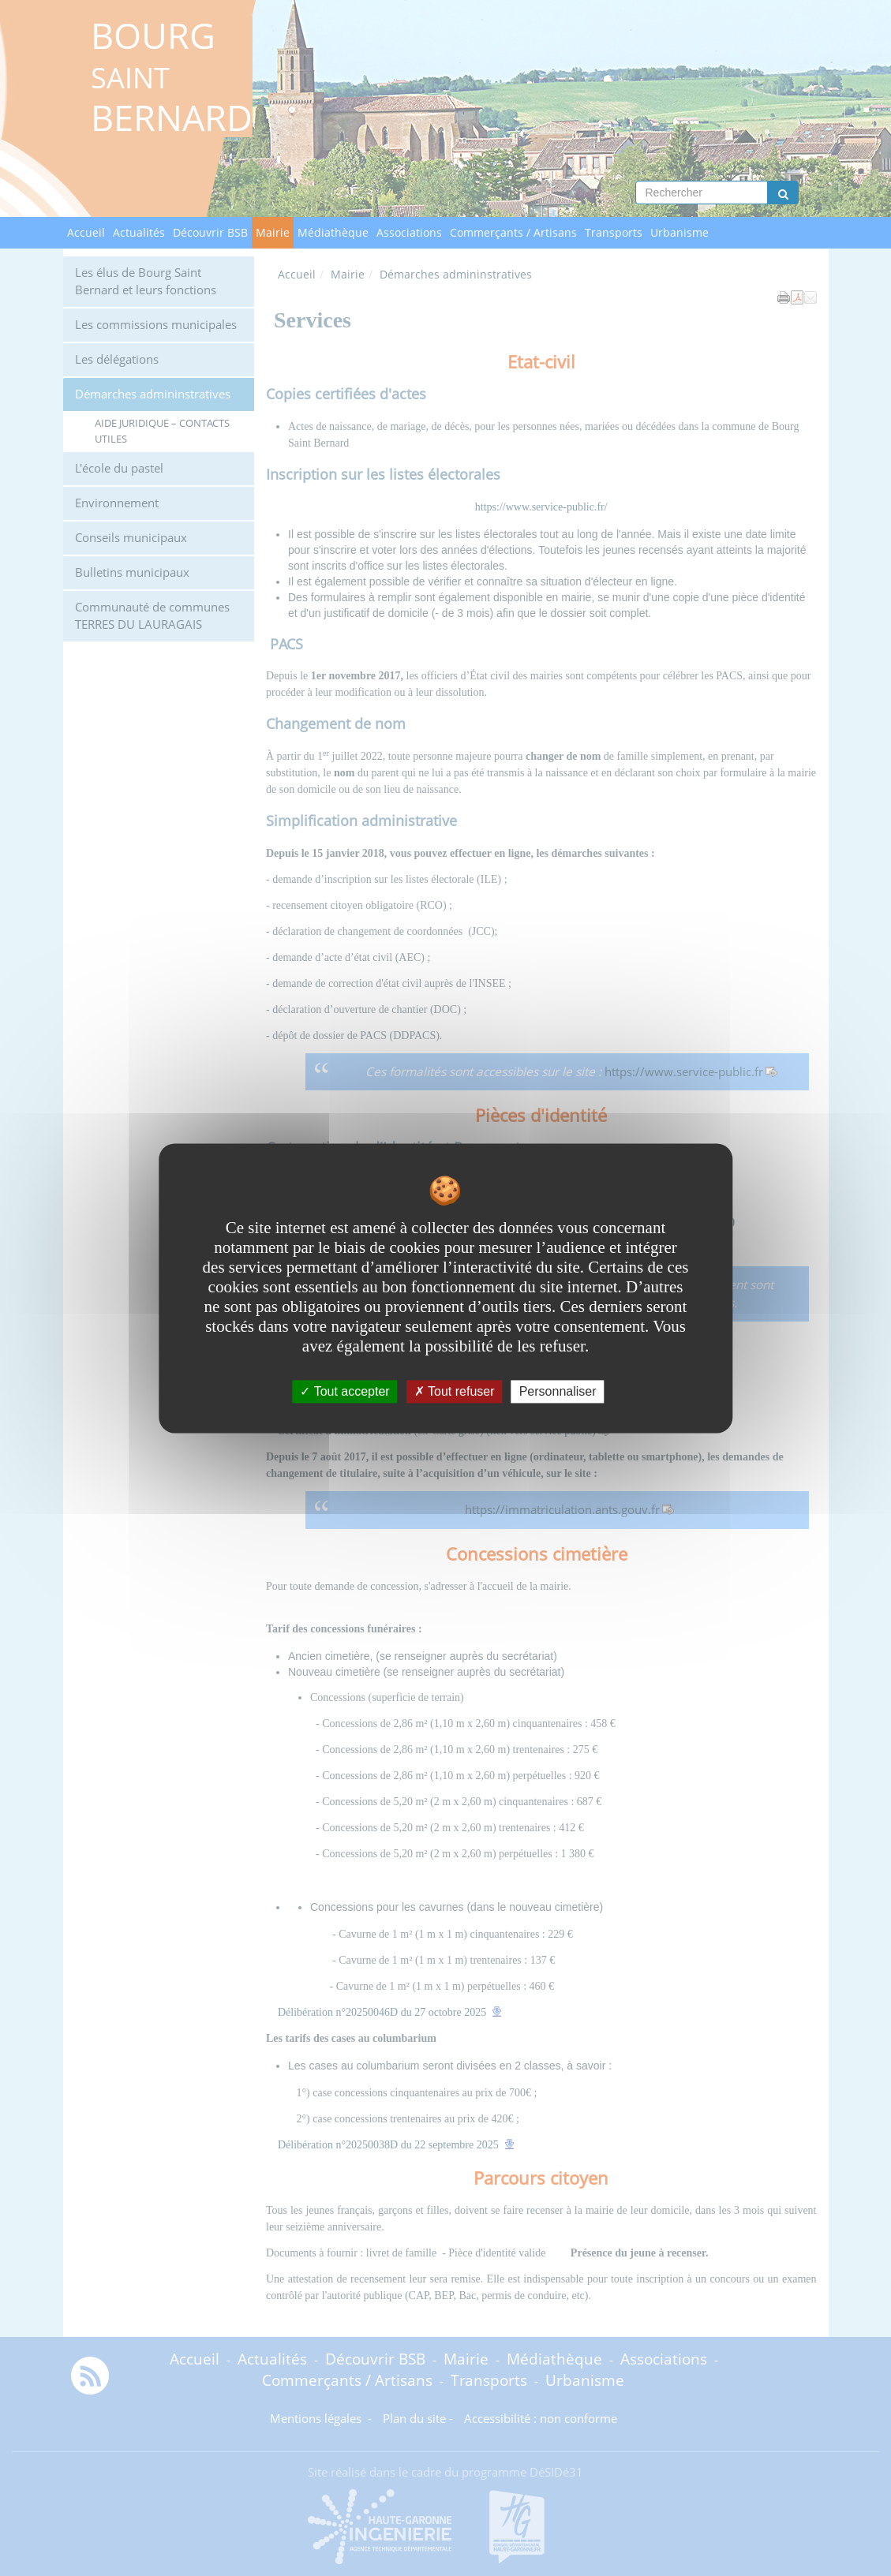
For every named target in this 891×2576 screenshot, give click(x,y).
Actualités (139, 232)
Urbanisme (679, 232)
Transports (613, 232)
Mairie (273, 232)
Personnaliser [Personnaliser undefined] (558, 1391)
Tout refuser (454, 1391)
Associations (409, 232)
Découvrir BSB (210, 232)
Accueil (86, 232)
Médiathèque (333, 232)
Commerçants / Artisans (513, 232)
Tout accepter (344, 1391)
